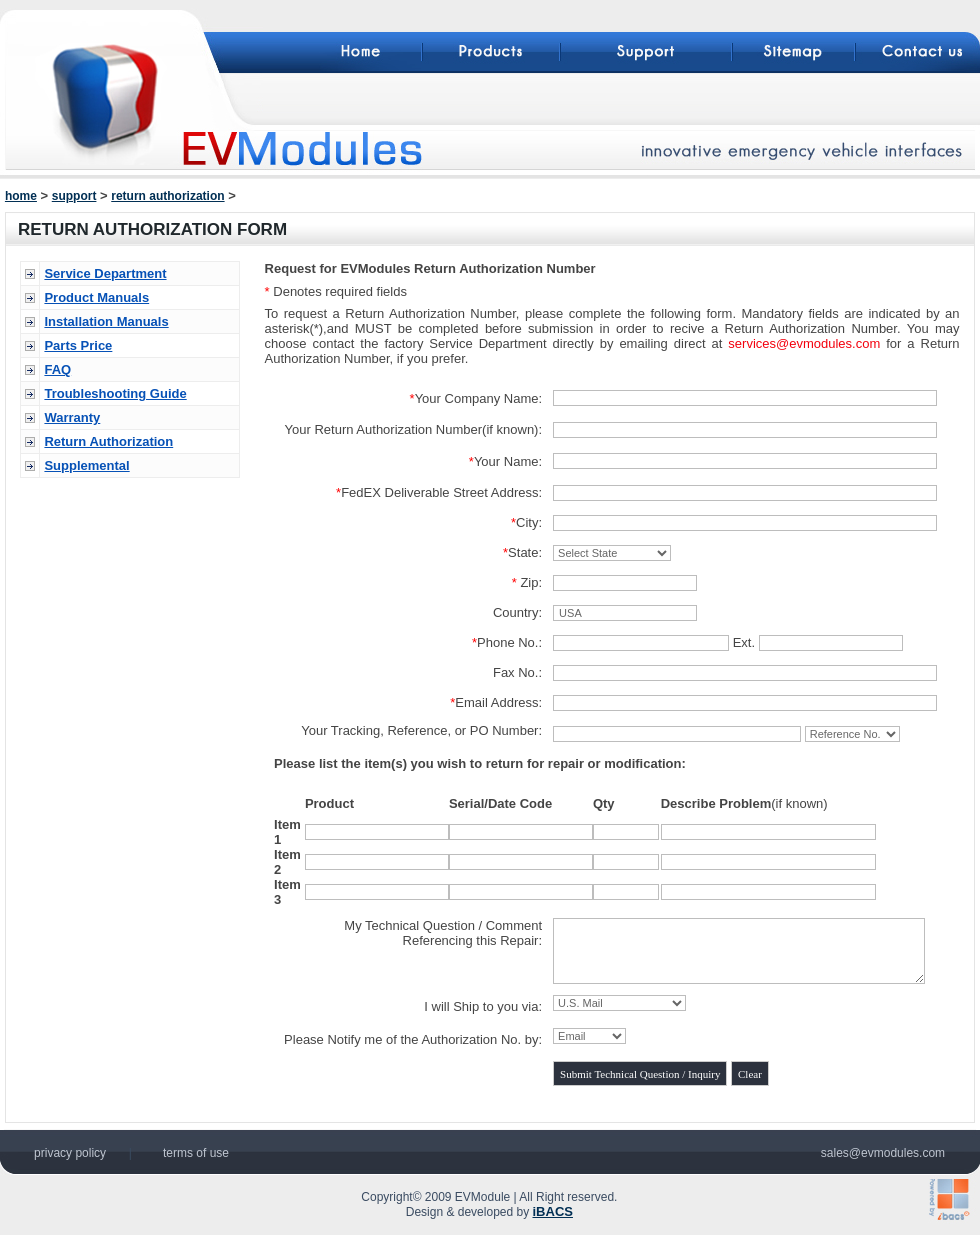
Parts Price (78, 345)
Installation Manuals (106, 321)
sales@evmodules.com (883, 1153)
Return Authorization (108, 441)
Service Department (105, 273)
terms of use (196, 1153)
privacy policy (70, 1153)
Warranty (72, 417)
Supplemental (86, 465)
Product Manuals (96, 297)
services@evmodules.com (804, 343)
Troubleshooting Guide (115, 393)
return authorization (167, 196)
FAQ (57, 369)
